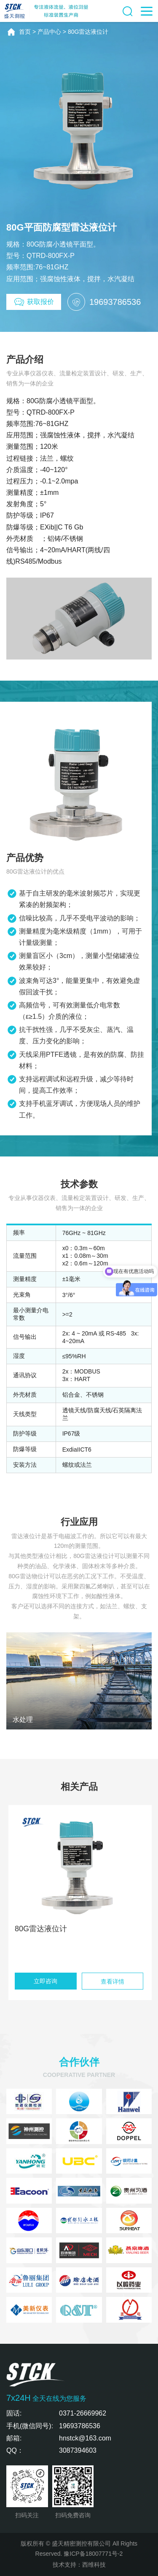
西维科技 (94, 2564)
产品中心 (49, 31)
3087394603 (77, 2450)
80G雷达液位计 (88, 31)
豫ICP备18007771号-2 (93, 2553)
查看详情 (112, 1981)
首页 (25, 31)
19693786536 (79, 2425)
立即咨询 (45, 1981)
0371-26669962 (82, 2413)
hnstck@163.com (85, 2438)
